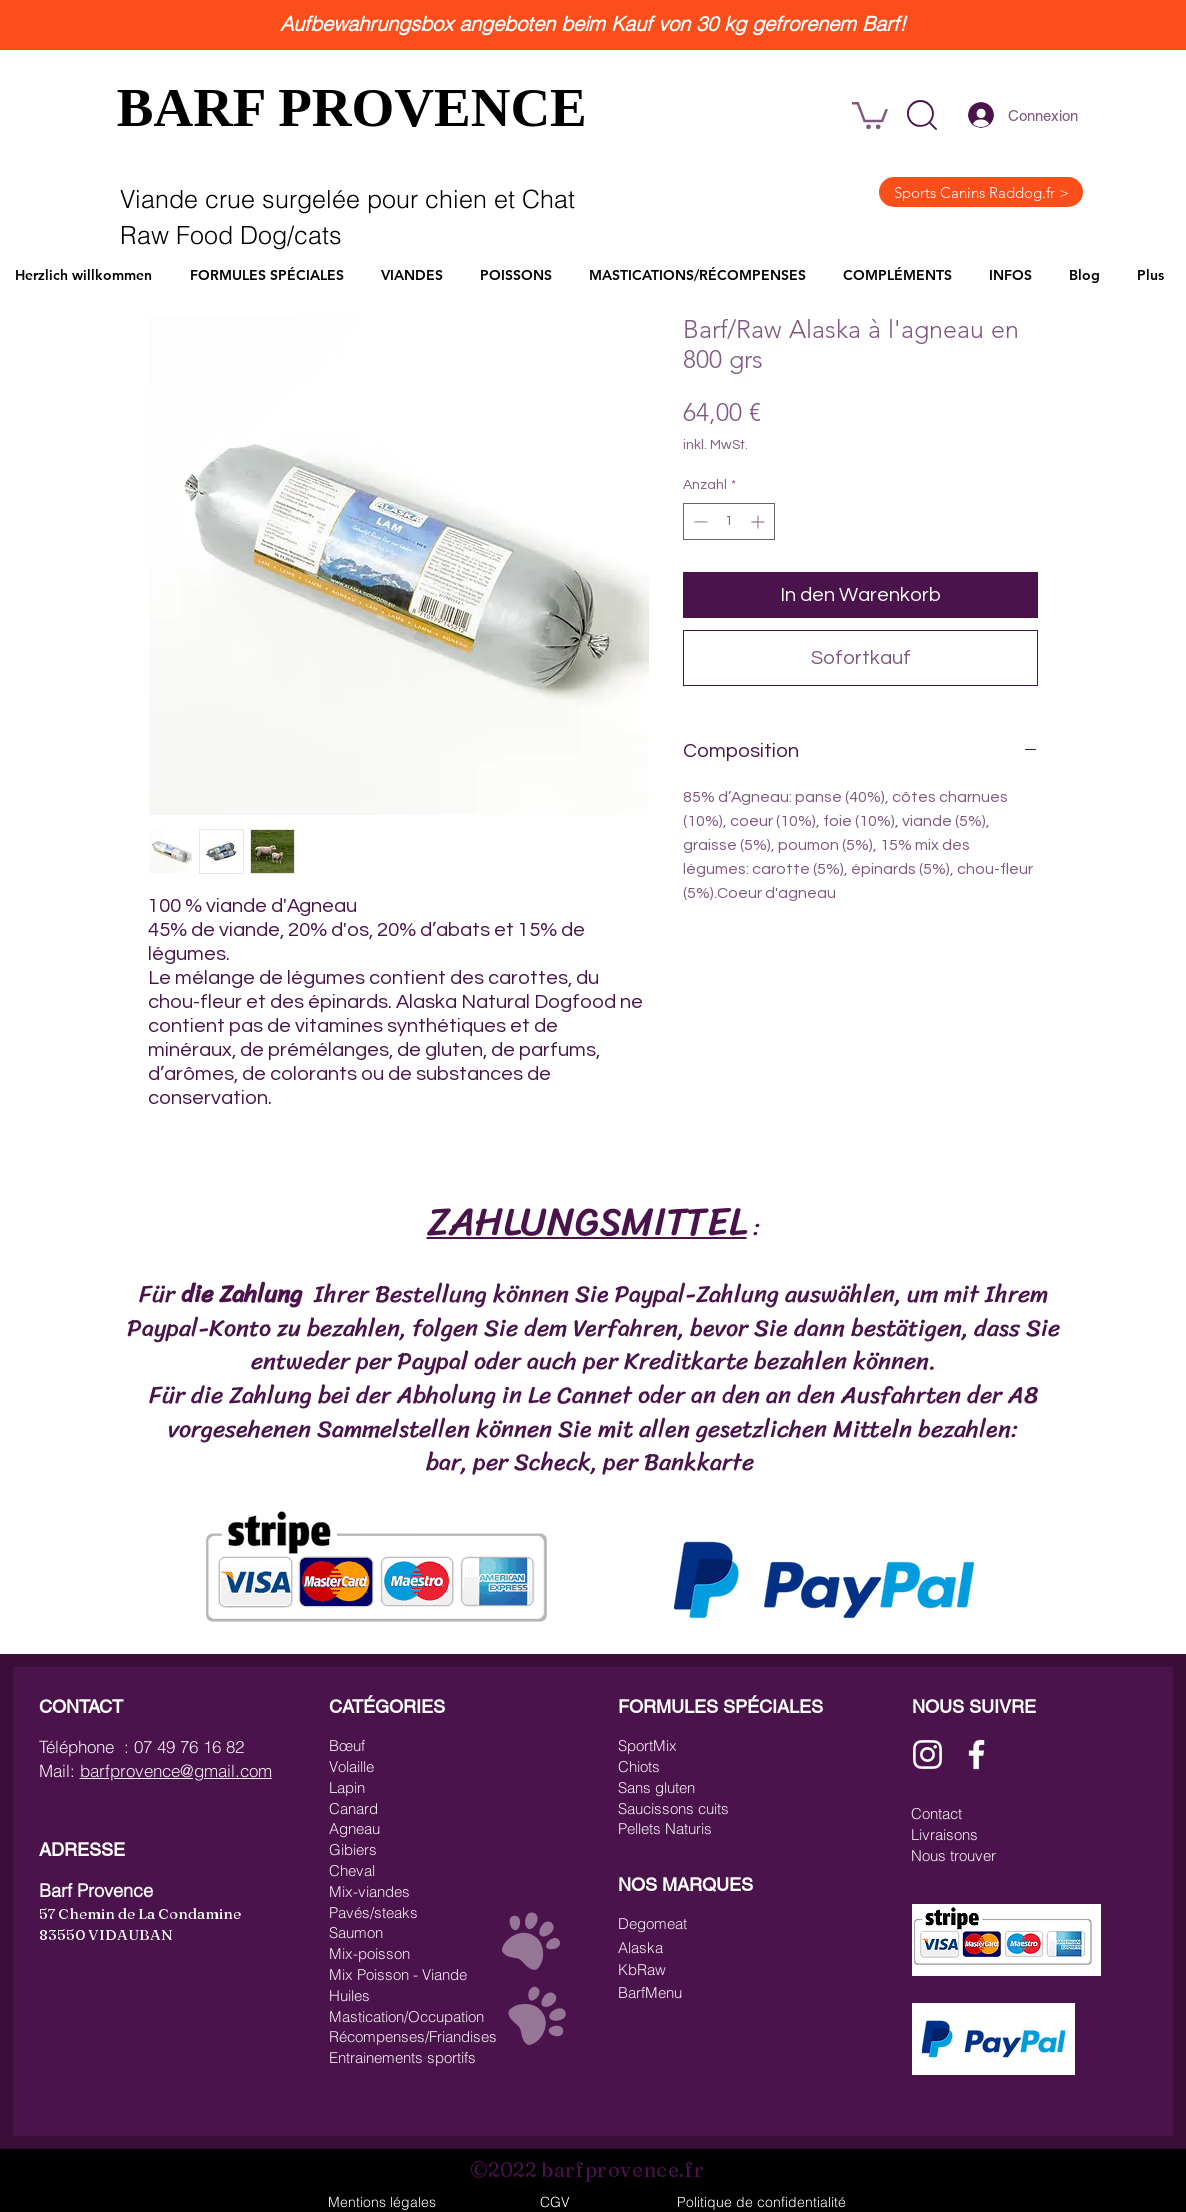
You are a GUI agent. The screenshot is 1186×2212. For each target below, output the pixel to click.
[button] (922, 115)
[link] (870, 114)
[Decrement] (698, 521)
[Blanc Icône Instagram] (927, 1754)
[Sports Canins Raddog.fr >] (981, 192)
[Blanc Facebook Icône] (976, 1754)
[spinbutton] (729, 521)
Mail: (59, 1770)
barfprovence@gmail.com (176, 1770)
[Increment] (759, 521)
